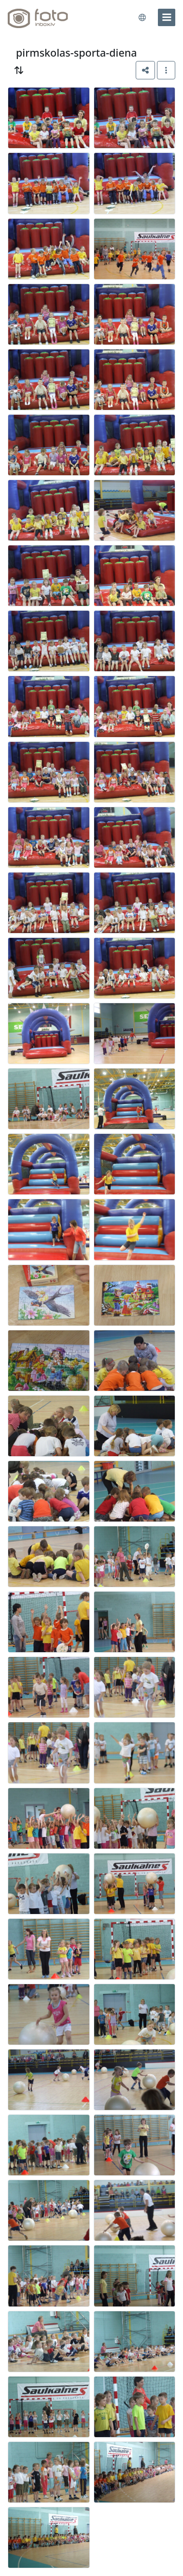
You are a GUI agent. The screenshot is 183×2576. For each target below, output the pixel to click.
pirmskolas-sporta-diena (76, 52)
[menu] (166, 17)
